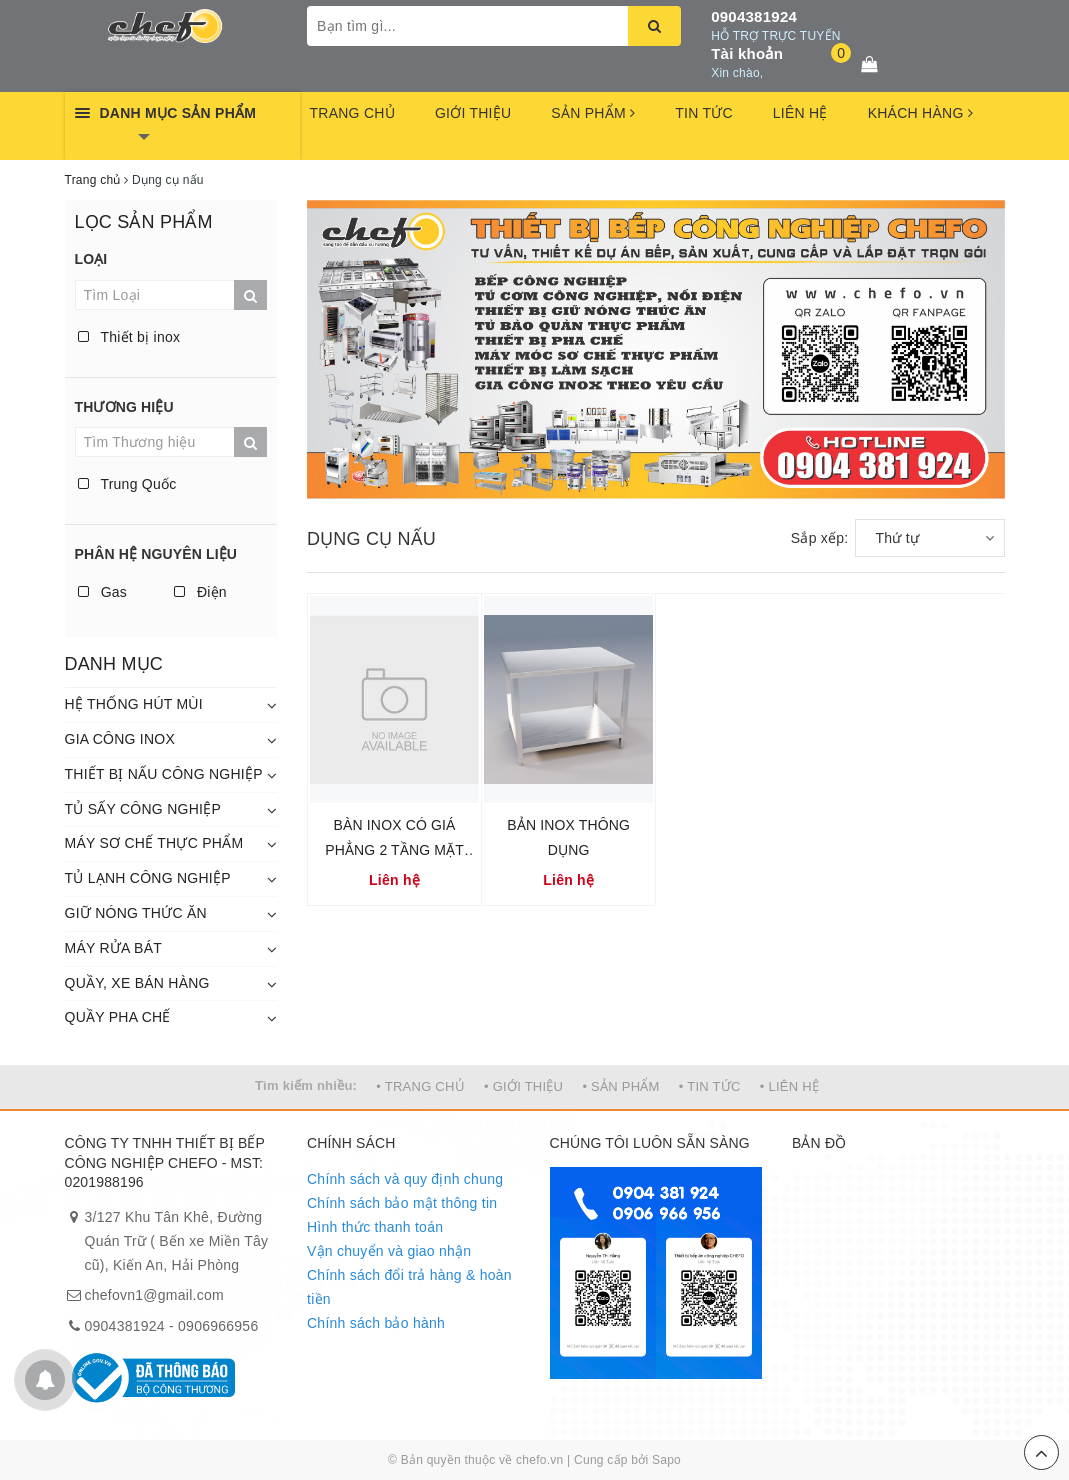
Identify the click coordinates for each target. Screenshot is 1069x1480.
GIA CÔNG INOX (120, 739)
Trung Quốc (127, 484)
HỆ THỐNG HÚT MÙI (134, 704)
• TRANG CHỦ (420, 1086)
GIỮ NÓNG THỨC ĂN (136, 913)
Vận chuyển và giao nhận (389, 1251)
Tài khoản (747, 53)
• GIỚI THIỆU (523, 1086)
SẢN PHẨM (593, 113)
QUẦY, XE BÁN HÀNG (137, 983)
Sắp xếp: (820, 538)
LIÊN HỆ (800, 113)
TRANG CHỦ (352, 113)
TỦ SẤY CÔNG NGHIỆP (143, 809)
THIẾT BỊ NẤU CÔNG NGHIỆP (164, 774)
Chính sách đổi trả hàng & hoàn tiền (409, 1287)
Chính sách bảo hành (376, 1323)
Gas (103, 592)
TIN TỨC (704, 113)
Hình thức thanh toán (375, 1227)
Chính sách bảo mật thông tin (402, 1203)
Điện (200, 592)
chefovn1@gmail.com (154, 1295)
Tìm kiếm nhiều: (306, 1085)
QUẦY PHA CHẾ (118, 1017)
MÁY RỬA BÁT (114, 948)
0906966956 (218, 1326)
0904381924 (754, 16)
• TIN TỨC (710, 1086)
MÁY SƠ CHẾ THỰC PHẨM (154, 843)
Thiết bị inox (129, 337)
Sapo (666, 1460)
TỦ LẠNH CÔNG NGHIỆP (148, 878)
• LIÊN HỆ (789, 1086)
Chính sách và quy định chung (405, 1179)
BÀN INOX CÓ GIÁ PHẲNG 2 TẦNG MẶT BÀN (394, 850)
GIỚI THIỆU (473, 113)
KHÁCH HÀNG (920, 113)
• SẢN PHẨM (620, 1086)
